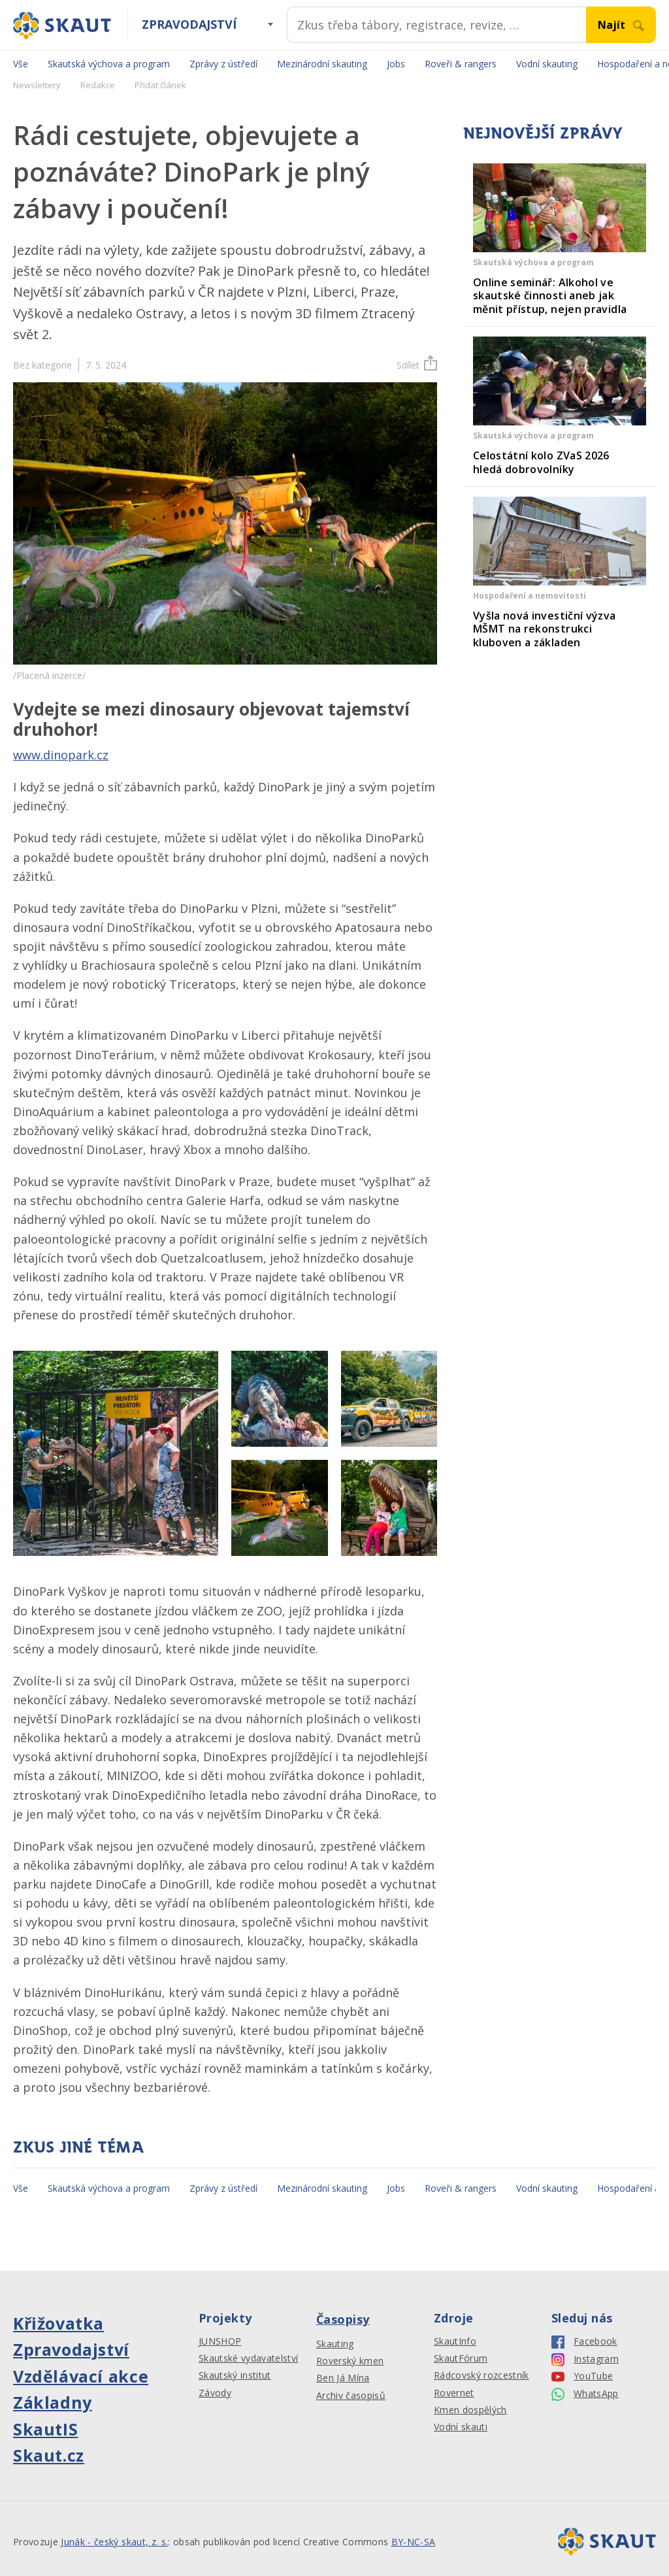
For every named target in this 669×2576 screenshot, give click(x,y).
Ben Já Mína (343, 2378)
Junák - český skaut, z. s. (114, 2541)
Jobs (396, 64)
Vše (20, 64)
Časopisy (343, 2319)
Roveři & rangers (461, 64)
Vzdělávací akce (80, 2376)
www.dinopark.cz (60, 755)
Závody (215, 2393)
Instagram (585, 2359)
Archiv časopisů (350, 2396)
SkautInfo (455, 2341)
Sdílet (417, 365)
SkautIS (45, 2429)
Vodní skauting (547, 64)
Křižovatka (58, 2323)
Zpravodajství (189, 24)
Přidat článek (160, 85)
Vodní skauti (460, 2427)
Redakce (97, 85)
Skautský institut (235, 2375)
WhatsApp (585, 2394)
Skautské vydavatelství (248, 2358)
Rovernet (454, 2393)
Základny (52, 2402)
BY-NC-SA (413, 2541)
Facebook (584, 2342)
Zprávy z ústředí (223, 64)
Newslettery (37, 85)
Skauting (335, 2344)
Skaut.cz (48, 2455)
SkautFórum (460, 2358)
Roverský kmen (349, 2361)
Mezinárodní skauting (322, 64)
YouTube (582, 2376)
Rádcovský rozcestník (481, 2375)
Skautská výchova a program (109, 64)
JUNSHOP (220, 2341)
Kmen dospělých (470, 2410)
